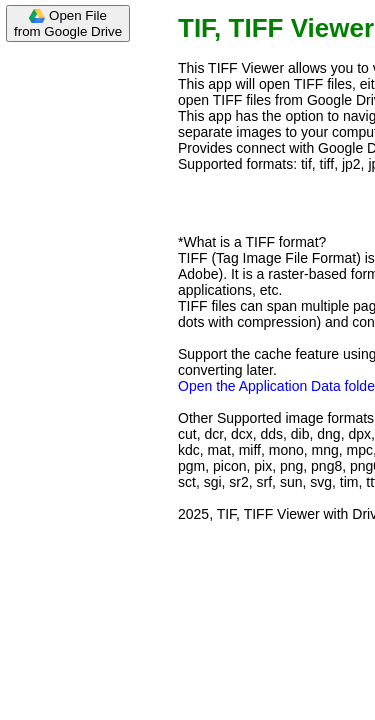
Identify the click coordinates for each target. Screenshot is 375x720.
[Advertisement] (80, 352)
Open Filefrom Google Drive (68, 23)
